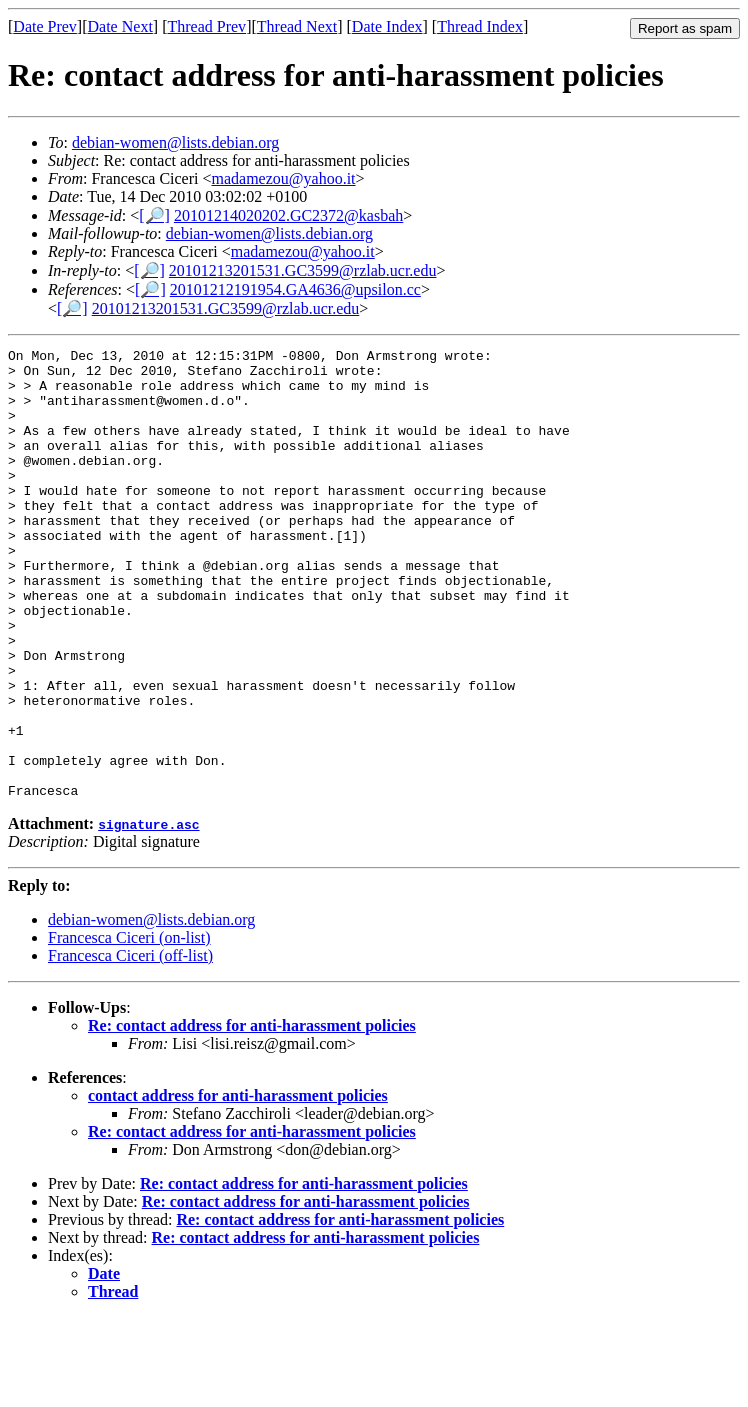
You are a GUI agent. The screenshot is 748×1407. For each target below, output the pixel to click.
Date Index (387, 26)
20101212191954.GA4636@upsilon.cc (295, 289)
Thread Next (297, 26)
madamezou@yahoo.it (284, 178)
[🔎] (154, 215)
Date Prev (45, 26)
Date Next (120, 26)
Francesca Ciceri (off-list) (130, 1045)
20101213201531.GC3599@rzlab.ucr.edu (303, 270)
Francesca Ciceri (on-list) (129, 1027)
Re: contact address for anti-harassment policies (252, 1115)
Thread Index (480, 26)
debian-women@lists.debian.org (175, 142)
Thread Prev (206, 26)
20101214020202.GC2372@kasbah (288, 215)
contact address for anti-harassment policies (238, 1185)
